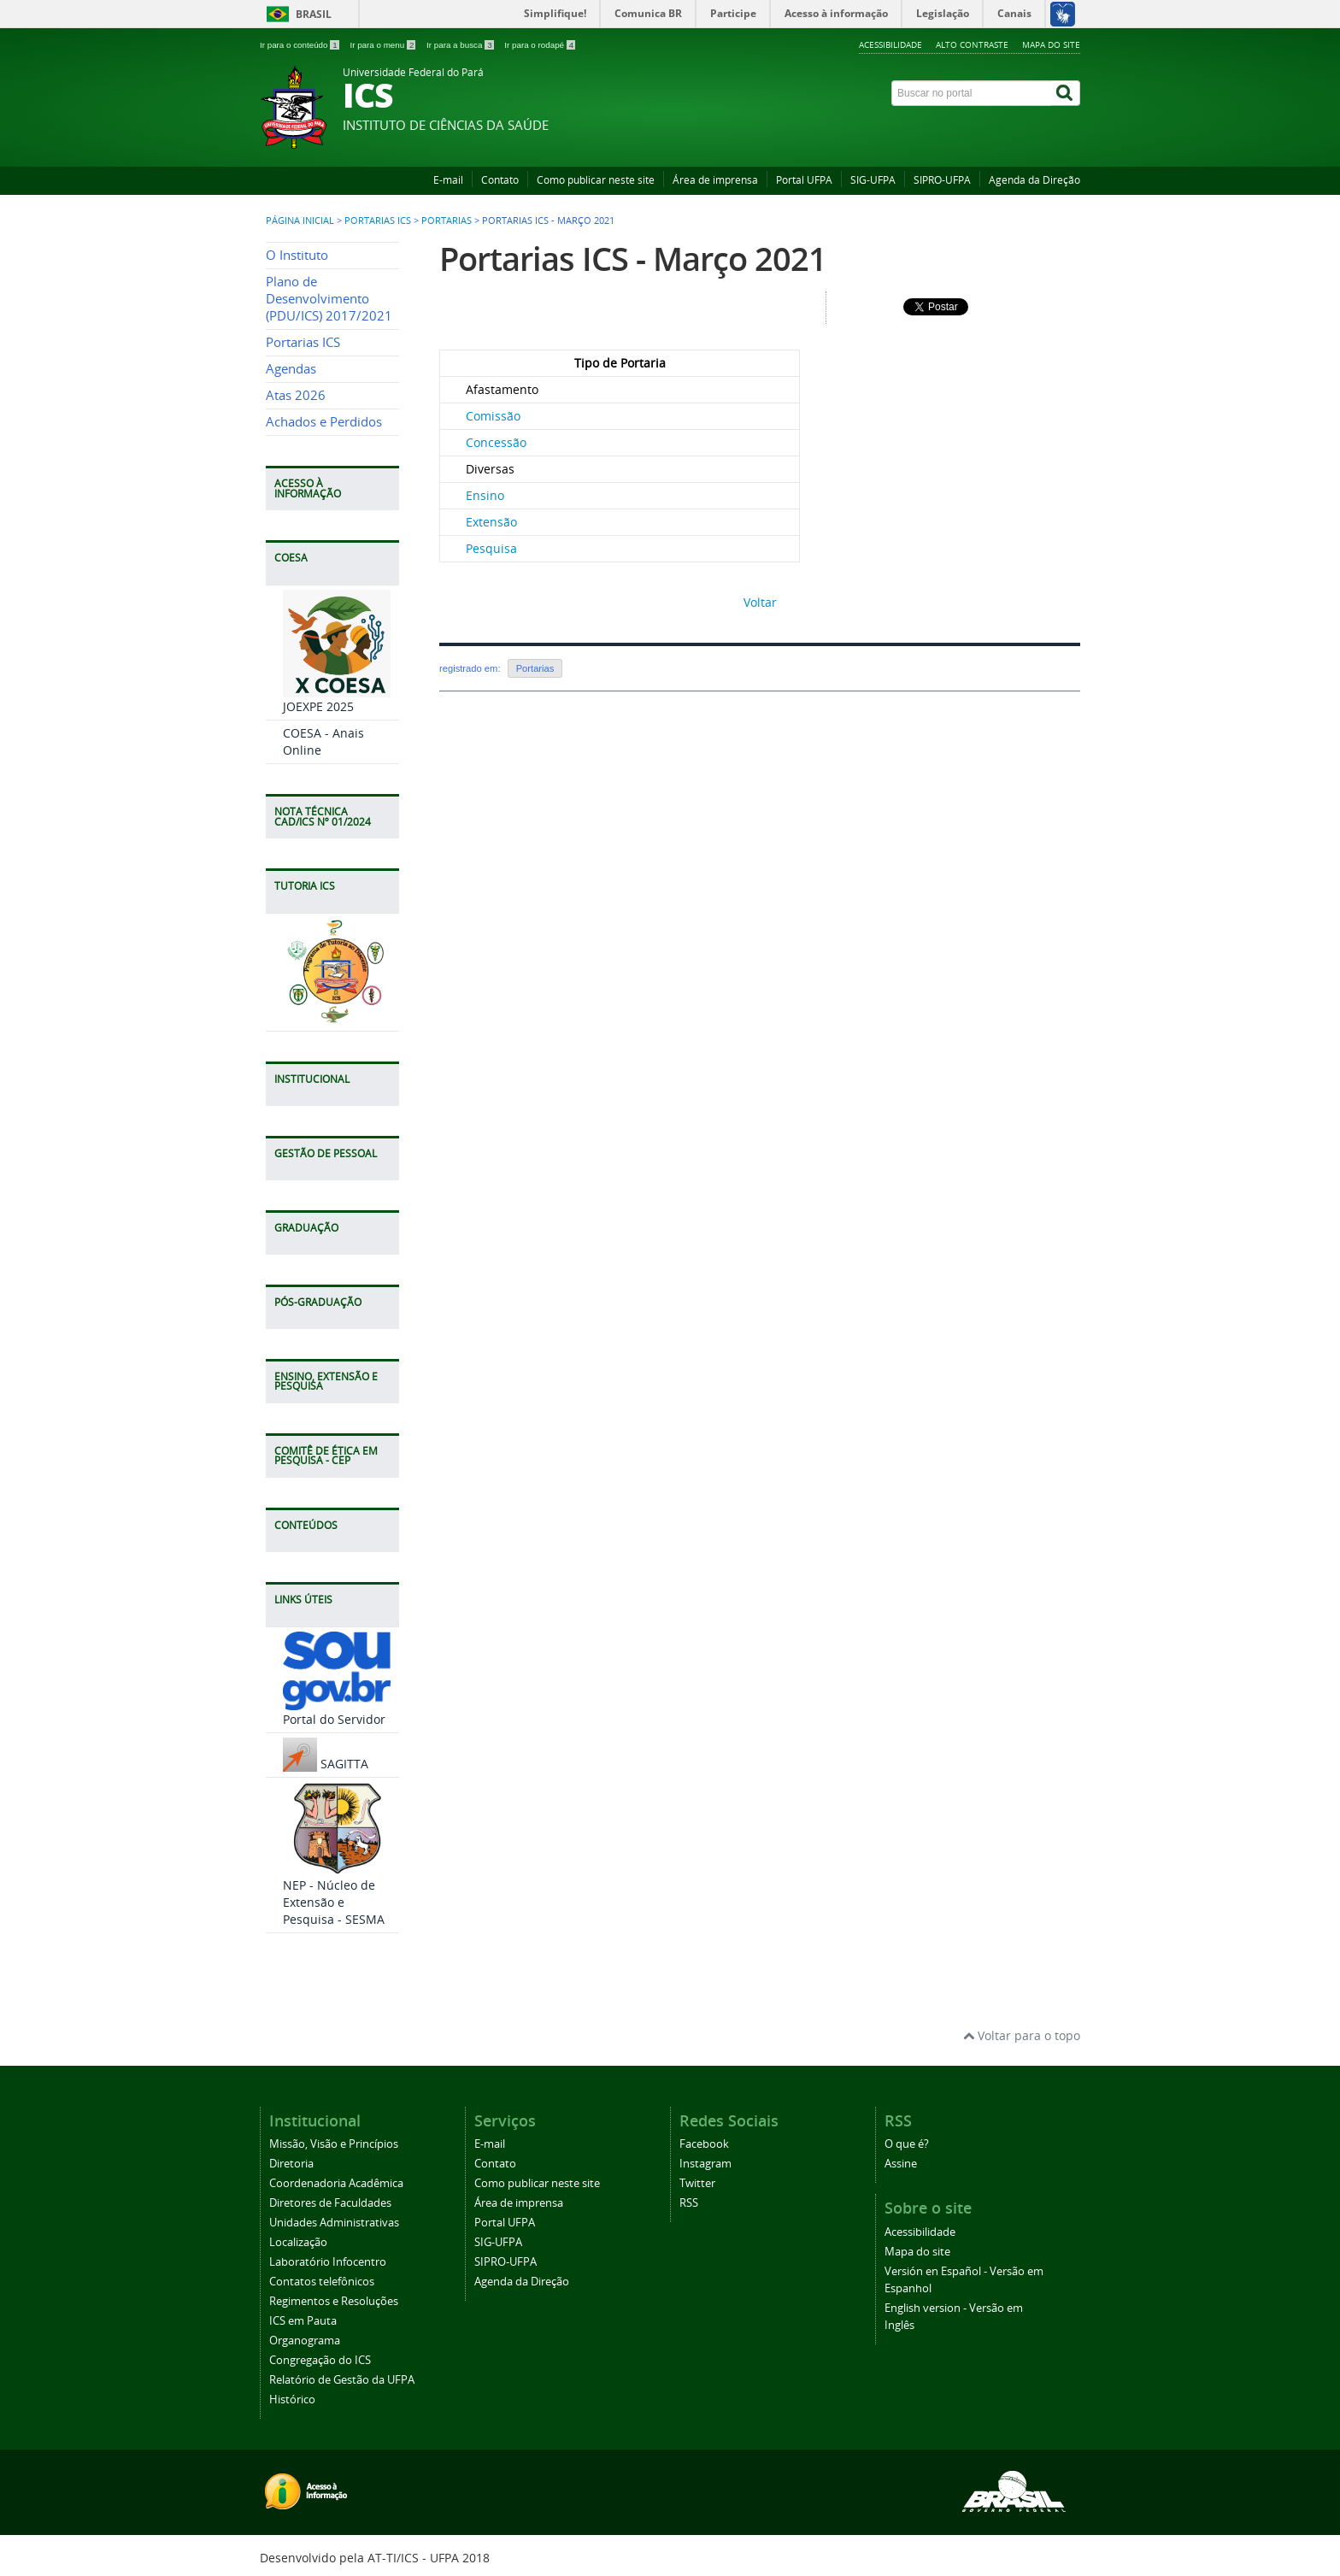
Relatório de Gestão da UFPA (341, 2380)
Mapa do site (1051, 44)
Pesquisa (491, 548)
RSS (688, 2203)
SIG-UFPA (873, 180)
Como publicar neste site (596, 180)
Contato (500, 180)
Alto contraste (972, 44)
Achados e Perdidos (324, 422)
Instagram (705, 2163)
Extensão (491, 522)
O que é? (907, 2144)
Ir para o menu (384, 45)
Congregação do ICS (320, 2360)
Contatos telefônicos (321, 2281)
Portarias (446, 220)
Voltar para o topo (1021, 2035)
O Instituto (297, 255)
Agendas (291, 369)
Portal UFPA (804, 180)
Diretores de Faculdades (330, 2203)
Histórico (292, 2399)
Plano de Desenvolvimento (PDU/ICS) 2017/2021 (329, 298)
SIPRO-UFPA (942, 180)
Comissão (493, 416)
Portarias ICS (377, 220)
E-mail (448, 180)
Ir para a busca (461, 45)
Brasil (314, 14)
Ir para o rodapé (539, 45)
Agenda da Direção (1034, 180)
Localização (298, 2242)
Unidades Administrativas (334, 2222)
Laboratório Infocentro (327, 2262)
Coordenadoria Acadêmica (336, 2183)
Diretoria (291, 2163)
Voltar (760, 602)
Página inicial (300, 220)
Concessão (496, 442)
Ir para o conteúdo (300, 45)
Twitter (697, 2183)
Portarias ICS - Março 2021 (632, 258)
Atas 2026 (296, 395)
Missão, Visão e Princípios (333, 2144)
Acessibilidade (890, 44)
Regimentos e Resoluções (333, 2301)
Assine (901, 2163)
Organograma (304, 2340)
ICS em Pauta (303, 2321)
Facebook (704, 2144)
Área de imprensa (715, 180)
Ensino (485, 495)
